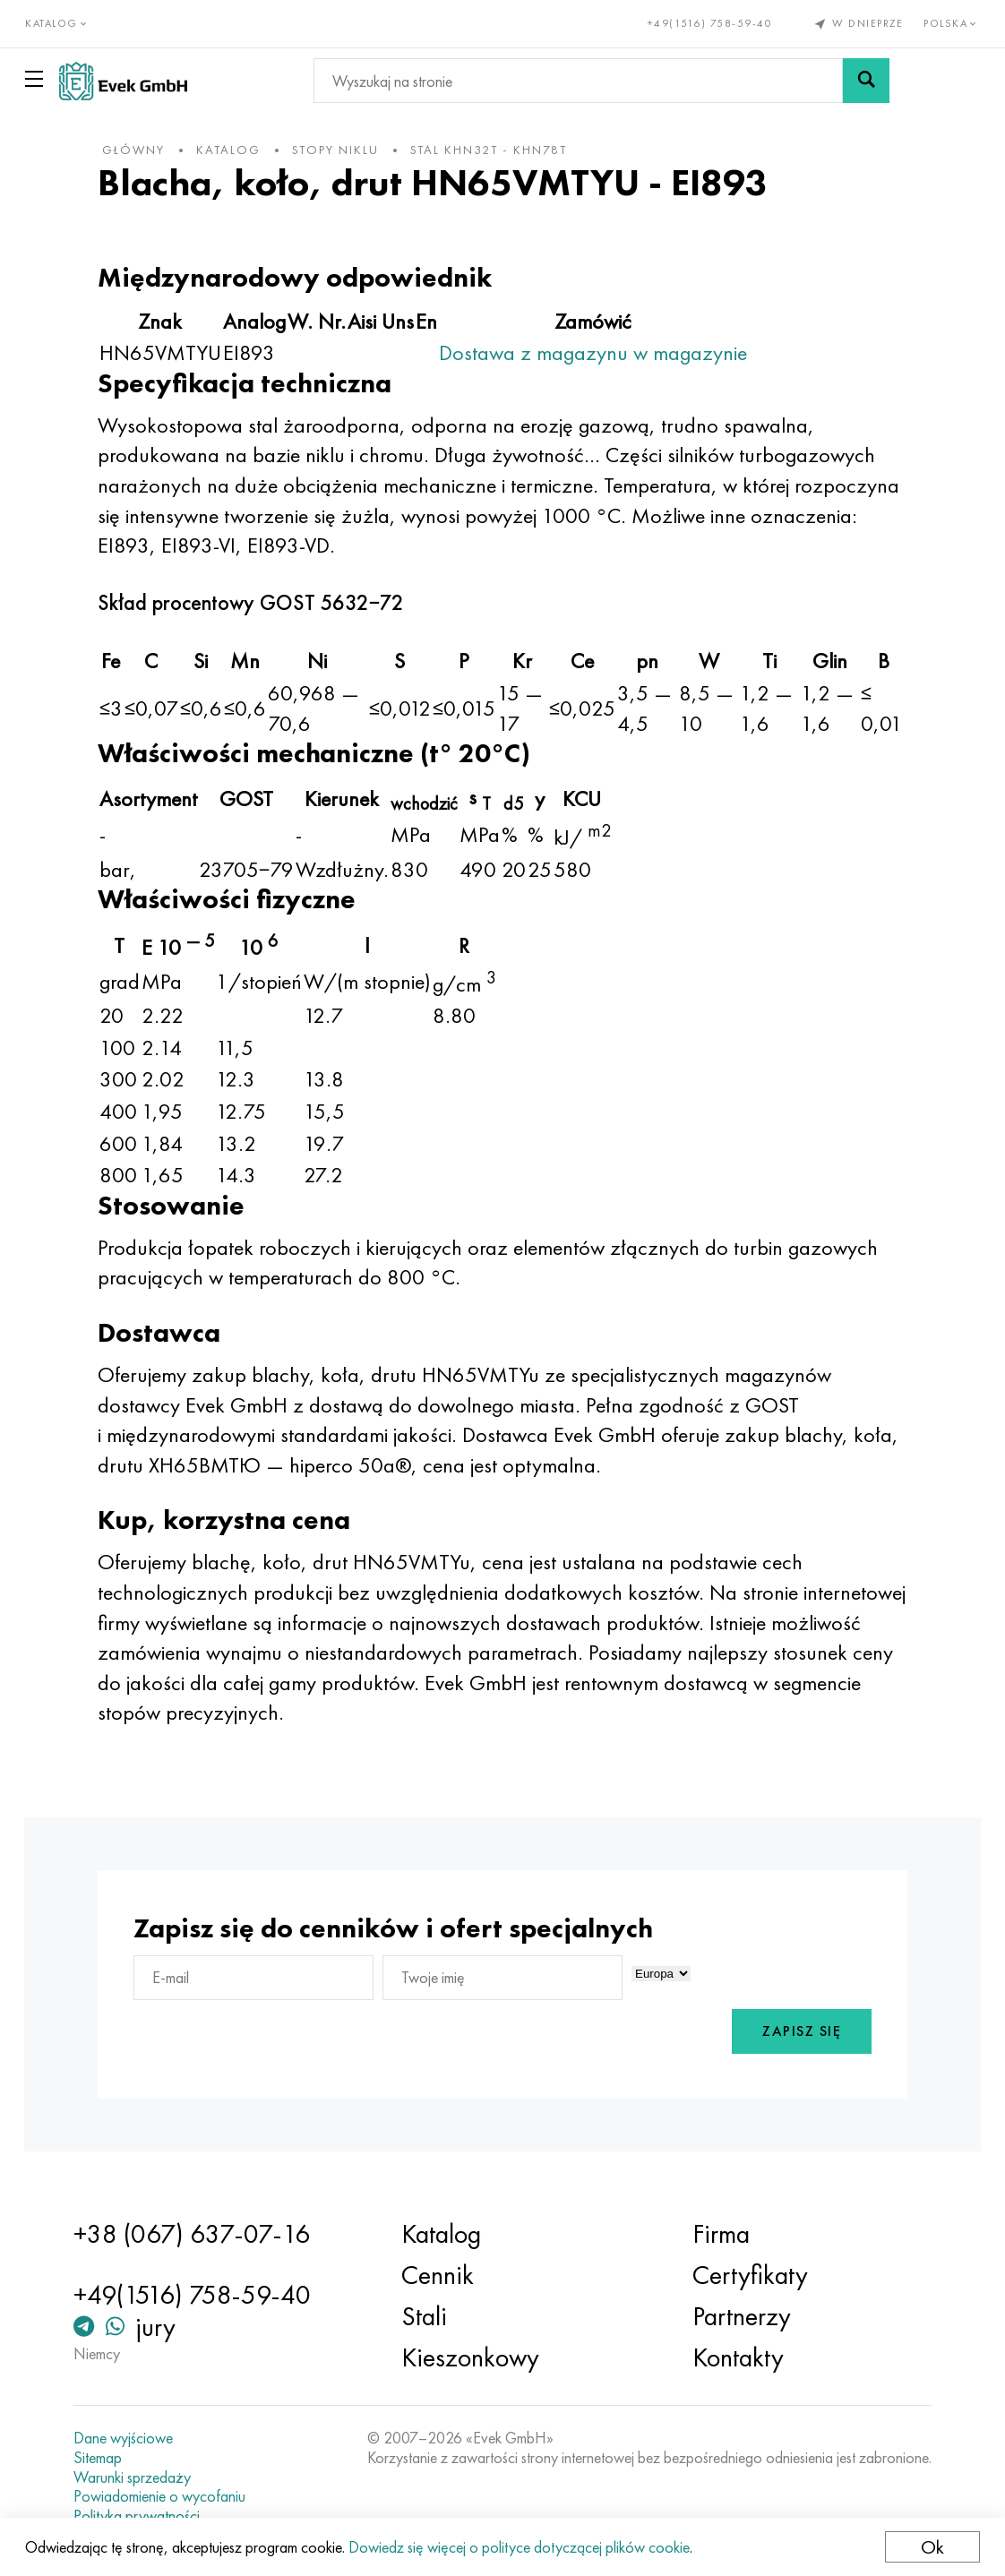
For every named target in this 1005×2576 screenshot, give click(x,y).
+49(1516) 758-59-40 (708, 23)
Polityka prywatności (145, 2516)
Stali (427, 2316)
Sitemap (106, 2458)
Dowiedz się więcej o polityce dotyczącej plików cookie (520, 2547)
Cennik (440, 2275)
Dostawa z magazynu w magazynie (604, 352)
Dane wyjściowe (131, 2438)
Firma (718, 2234)
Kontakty (735, 2357)
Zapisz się (791, 2031)
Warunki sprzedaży (140, 2477)
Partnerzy (739, 2316)
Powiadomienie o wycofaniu (167, 2496)
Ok (930, 2547)
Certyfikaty (747, 2275)
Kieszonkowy (473, 2357)
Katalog (444, 2234)
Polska (951, 23)
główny (144, 150)
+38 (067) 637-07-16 (200, 2234)
